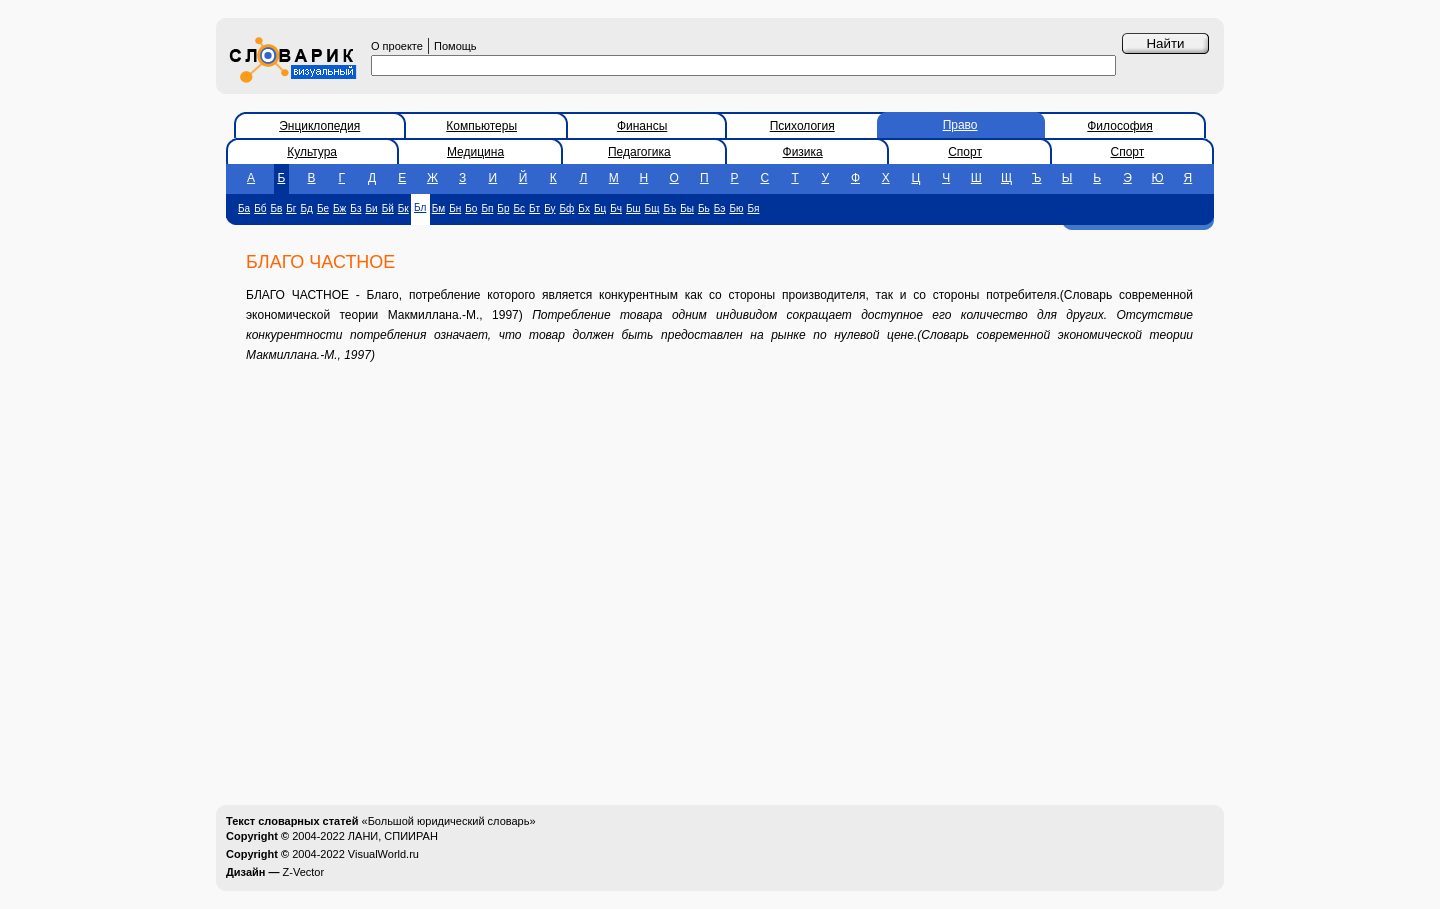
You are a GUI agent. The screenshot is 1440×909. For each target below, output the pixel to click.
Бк (403, 208)
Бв (276, 208)
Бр (503, 208)
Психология (802, 126)
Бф (567, 208)
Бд (307, 208)
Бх (584, 208)
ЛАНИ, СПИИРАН (393, 836)
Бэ (720, 208)
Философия (1120, 126)
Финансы (642, 126)
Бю (736, 208)
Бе (323, 208)
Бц (600, 208)
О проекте (397, 46)
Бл (420, 207)
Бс (519, 208)
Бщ (652, 208)
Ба (244, 208)
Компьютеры (481, 126)
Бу (549, 208)
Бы (687, 208)
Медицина (475, 152)
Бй (388, 208)
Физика (803, 152)
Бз (355, 208)
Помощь (455, 46)
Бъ (669, 208)
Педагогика (639, 152)
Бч (616, 208)
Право (960, 125)
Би (371, 208)
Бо (471, 208)
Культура (312, 152)
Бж (339, 208)
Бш (633, 208)
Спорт (965, 152)
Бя (753, 208)
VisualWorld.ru (383, 854)
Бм (438, 208)
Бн (455, 208)
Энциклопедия (319, 126)
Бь (704, 208)
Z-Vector (304, 872)
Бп (487, 208)
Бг (291, 208)
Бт (534, 208)
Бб (260, 208)
